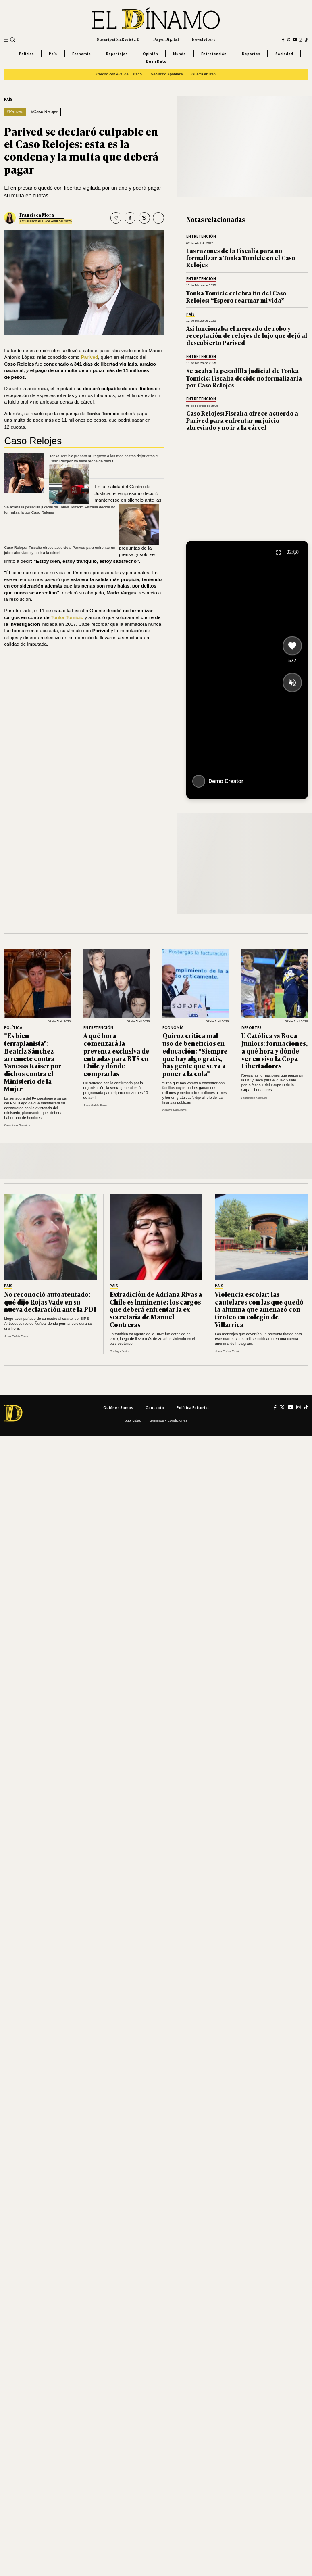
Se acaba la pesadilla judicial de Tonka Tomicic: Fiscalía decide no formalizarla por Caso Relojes (244, 377)
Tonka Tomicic (67, 617)
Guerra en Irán (203, 74)
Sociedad (284, 54)
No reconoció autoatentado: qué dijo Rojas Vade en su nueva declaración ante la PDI (50, 1301)
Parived (89, 357)
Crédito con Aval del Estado (119, 74)
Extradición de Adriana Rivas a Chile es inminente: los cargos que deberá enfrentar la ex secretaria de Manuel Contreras (156, 1309)
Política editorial (193, 1407)
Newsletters (203, 39)
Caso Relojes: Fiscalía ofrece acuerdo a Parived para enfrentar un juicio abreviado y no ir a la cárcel (242, 420)
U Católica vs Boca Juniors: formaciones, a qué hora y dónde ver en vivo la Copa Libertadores (274, 1051)
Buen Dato (156, 61)
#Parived (15, 111)
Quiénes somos (118, 1407)
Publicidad (133, 1420)
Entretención (214, 54)
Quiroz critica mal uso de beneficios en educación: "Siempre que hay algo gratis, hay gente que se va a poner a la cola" (194, 1054)
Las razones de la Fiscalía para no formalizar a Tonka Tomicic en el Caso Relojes (240, 257)
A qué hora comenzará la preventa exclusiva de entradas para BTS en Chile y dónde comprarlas (116, 1054)
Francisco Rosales (17, 1125)
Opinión (150, 54)
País (53, 54)
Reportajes (116, 54)
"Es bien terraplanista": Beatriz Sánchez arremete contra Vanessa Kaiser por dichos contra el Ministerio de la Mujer (32, 1062)
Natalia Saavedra (174, 1110)
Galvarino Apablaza (167, 74)
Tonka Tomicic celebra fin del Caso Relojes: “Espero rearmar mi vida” (236, 296)
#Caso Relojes (44, 111)
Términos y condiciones (168, 1420)
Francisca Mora (36, 215)
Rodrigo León (119, 1351)
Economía (81, 54)
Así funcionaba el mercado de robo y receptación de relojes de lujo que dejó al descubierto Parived (246, 335)
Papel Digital (166, 39)
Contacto (155, 1407)
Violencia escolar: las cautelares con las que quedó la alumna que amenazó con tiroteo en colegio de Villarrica (259, 1309)
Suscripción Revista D (118, 39)
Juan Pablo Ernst (95, 1105)
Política (26, 54)
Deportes (251, 54)
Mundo (179, 54)
